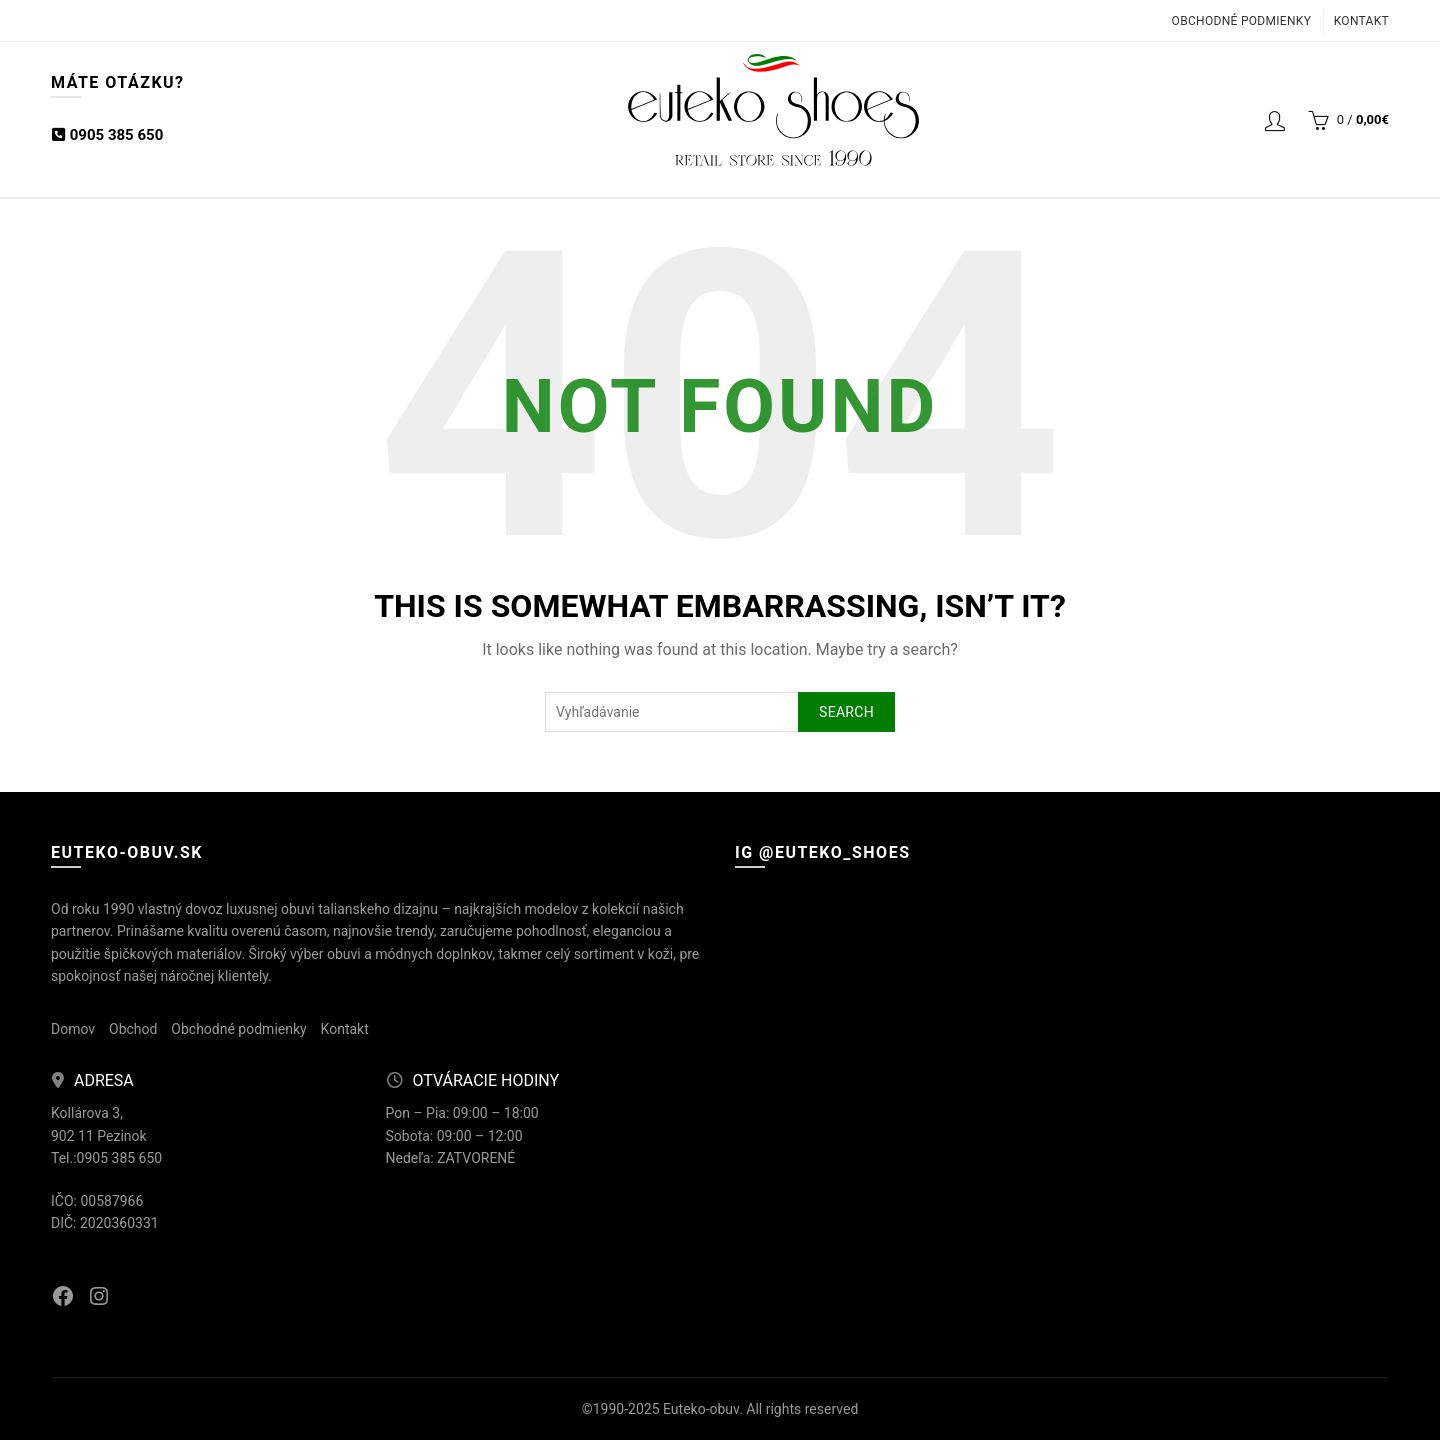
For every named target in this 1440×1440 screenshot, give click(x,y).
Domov (73, 1029)
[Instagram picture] (842, 1000)
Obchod (133, 1029)
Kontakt (1361, 21)
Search (846, 712)
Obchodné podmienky (1242, 21)
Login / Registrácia (1275, 120)
